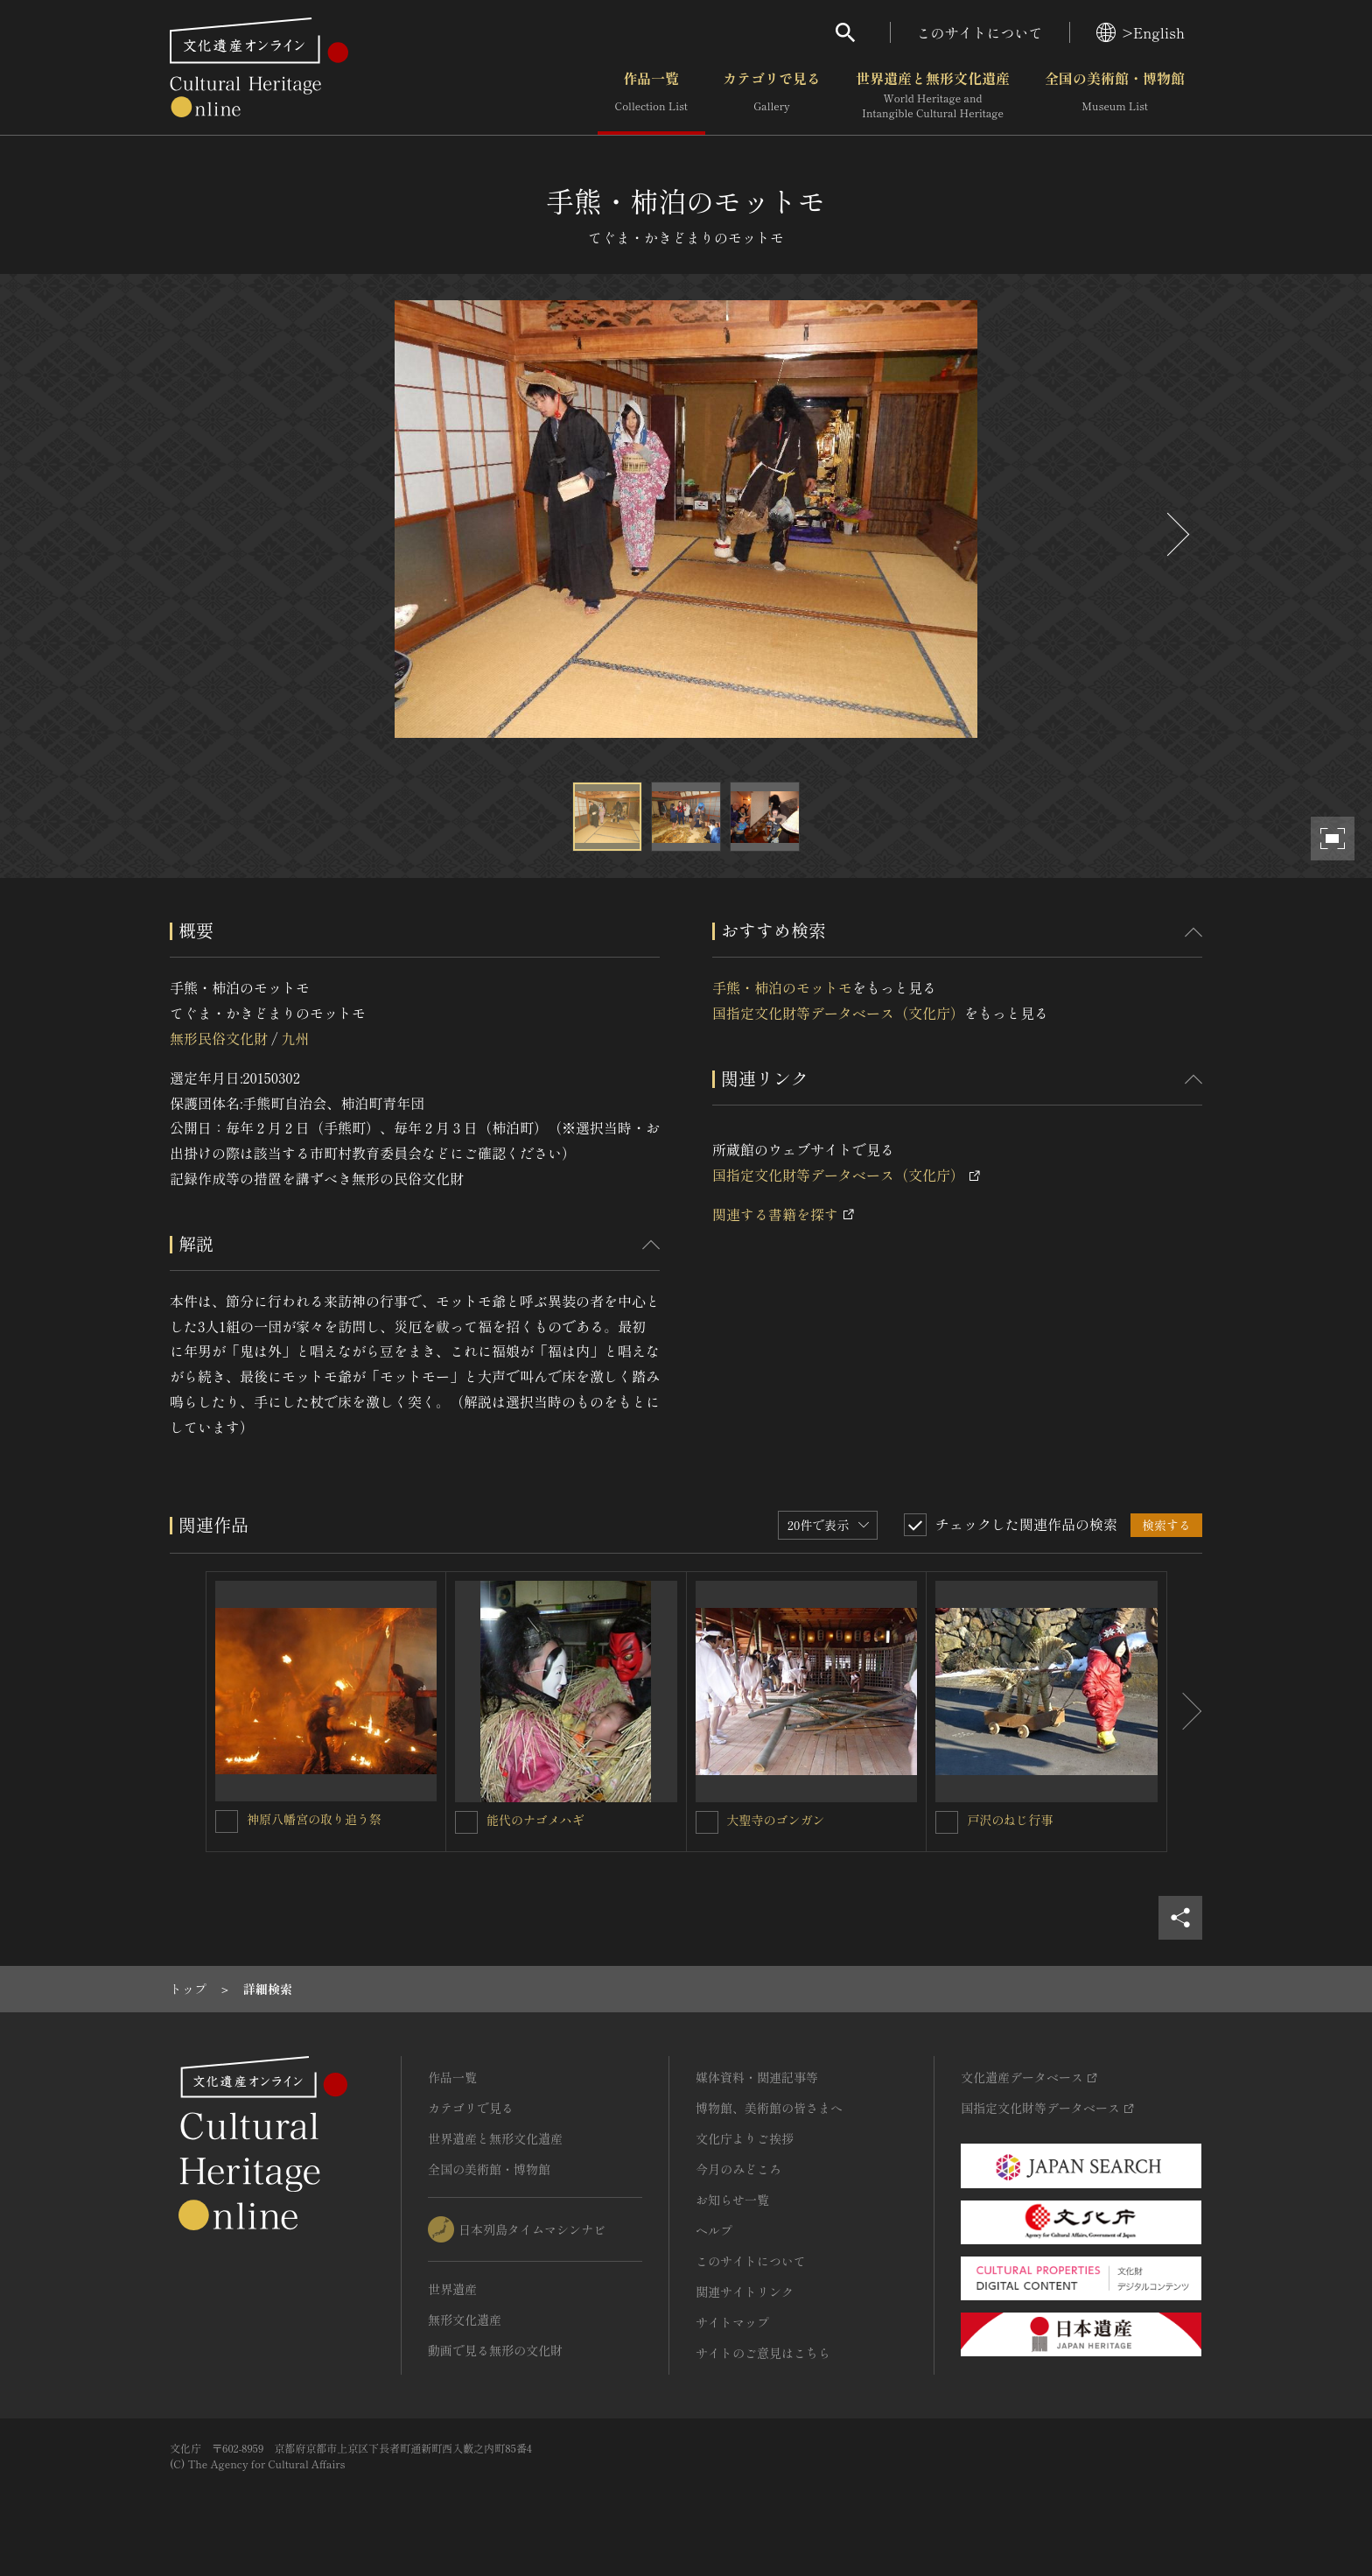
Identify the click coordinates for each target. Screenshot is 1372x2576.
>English (1140, 32)
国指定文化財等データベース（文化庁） (838, 1012)
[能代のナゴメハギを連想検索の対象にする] (466, 1822)
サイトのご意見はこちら (763, 2353)
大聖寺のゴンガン (776, 1819)
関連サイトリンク (745, 2291)
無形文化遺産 (464, 2319)
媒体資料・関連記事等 (757, 2077)
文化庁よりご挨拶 (745, 2138)
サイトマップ (732, 2322)
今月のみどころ (738, 2169)
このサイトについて (980, 32)
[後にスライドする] (1176, 534)
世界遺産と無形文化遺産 (933, 95)
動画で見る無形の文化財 (495, 2350)
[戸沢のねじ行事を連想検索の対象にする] (946, 1822)
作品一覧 (651, 95)
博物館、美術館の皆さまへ (769, 2107)
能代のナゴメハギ (535, 1819)
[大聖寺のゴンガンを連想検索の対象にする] (707, 1822)
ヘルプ (714, 2230)
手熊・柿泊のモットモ (782, 987)
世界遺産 (452, 2289)
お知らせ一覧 (732, 2199)
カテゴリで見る (772, 95)
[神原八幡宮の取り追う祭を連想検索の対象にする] (226, 1821)
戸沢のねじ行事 (1010, 1819)
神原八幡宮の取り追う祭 (314, 1819)
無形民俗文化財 (219, 1038)
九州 (295, 1038)
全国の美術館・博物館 (1115, 95)
